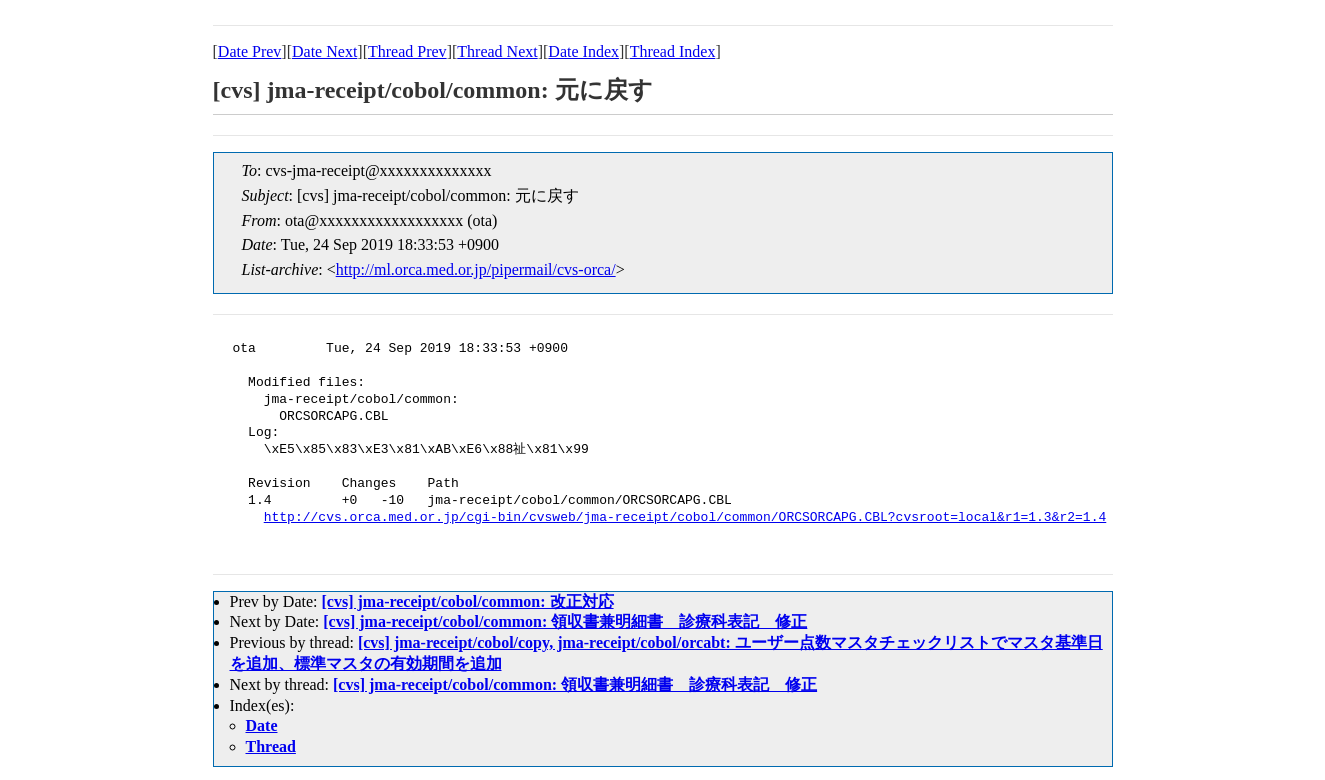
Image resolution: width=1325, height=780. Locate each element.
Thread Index (673, 51)
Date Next (324, 51)
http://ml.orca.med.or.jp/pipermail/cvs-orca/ (476, 269)
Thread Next (497, 51)
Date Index (583, 51)
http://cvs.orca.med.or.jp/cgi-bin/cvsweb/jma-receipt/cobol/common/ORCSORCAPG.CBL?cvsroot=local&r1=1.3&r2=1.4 (685, 518)
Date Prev (250, 51)
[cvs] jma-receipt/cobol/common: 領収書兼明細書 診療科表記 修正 (565, 621)
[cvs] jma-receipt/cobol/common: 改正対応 (467, 601)
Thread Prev (407, 51)
